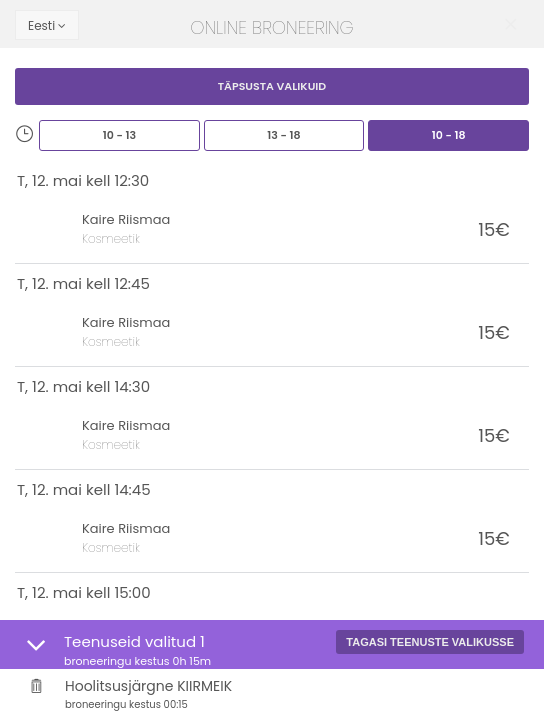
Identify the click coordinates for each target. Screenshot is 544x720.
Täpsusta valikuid (272, 86)
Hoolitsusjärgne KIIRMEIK (294, 694)
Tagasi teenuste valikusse (430, 642)
